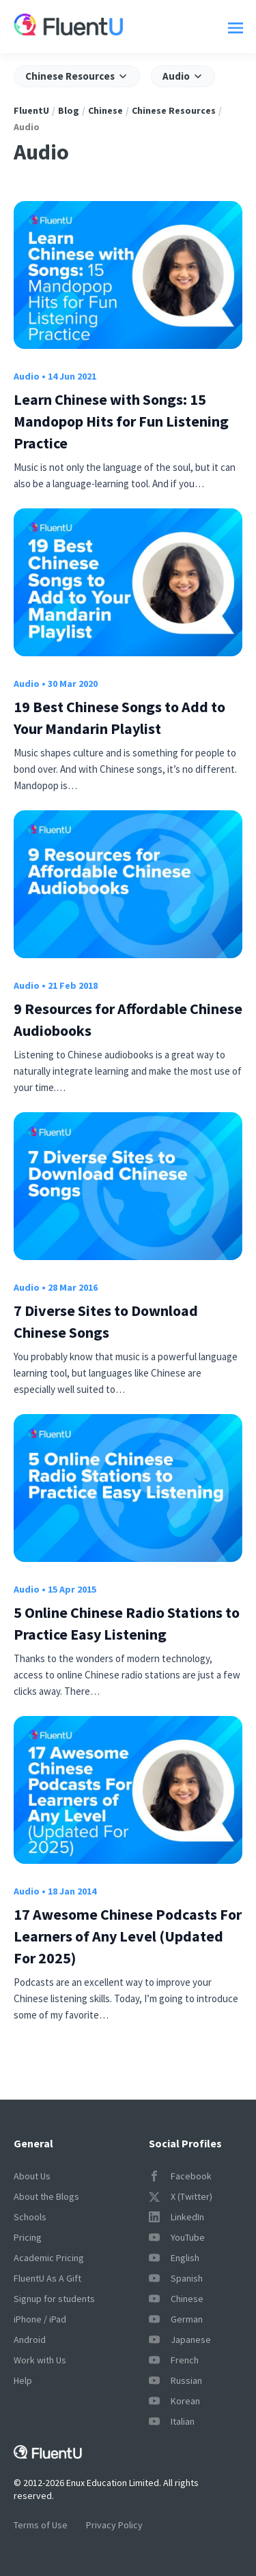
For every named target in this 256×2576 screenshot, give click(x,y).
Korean (174, 2401)
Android (30, 2339)
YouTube (177, 2237)
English (174, 2258)
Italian (172, 2421)
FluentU (31, 110)
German (176, 2319)
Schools (30, 2217)
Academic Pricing (49, 2258)
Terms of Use (41, 2525)
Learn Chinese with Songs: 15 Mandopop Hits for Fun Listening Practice (121, 421)
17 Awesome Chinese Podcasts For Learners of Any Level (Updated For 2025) (128, 1936)
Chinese (105, 110)
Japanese (180, 2339)
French (174, 2360)
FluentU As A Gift (47, 2278)
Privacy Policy (114, 2525)
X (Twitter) (180, 2196)
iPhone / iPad (40, 2319)
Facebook (180, 2176)
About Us (32, 2176)
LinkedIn (176, 2217)
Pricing (28, 2237)
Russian (175, 2380)
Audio (27, 376)
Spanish (176, 2278)
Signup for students (54, 2299)
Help (23, 2380)
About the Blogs (46, 2196)
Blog (68, 110)
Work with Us (40, 2360)
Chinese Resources (174, 110)
